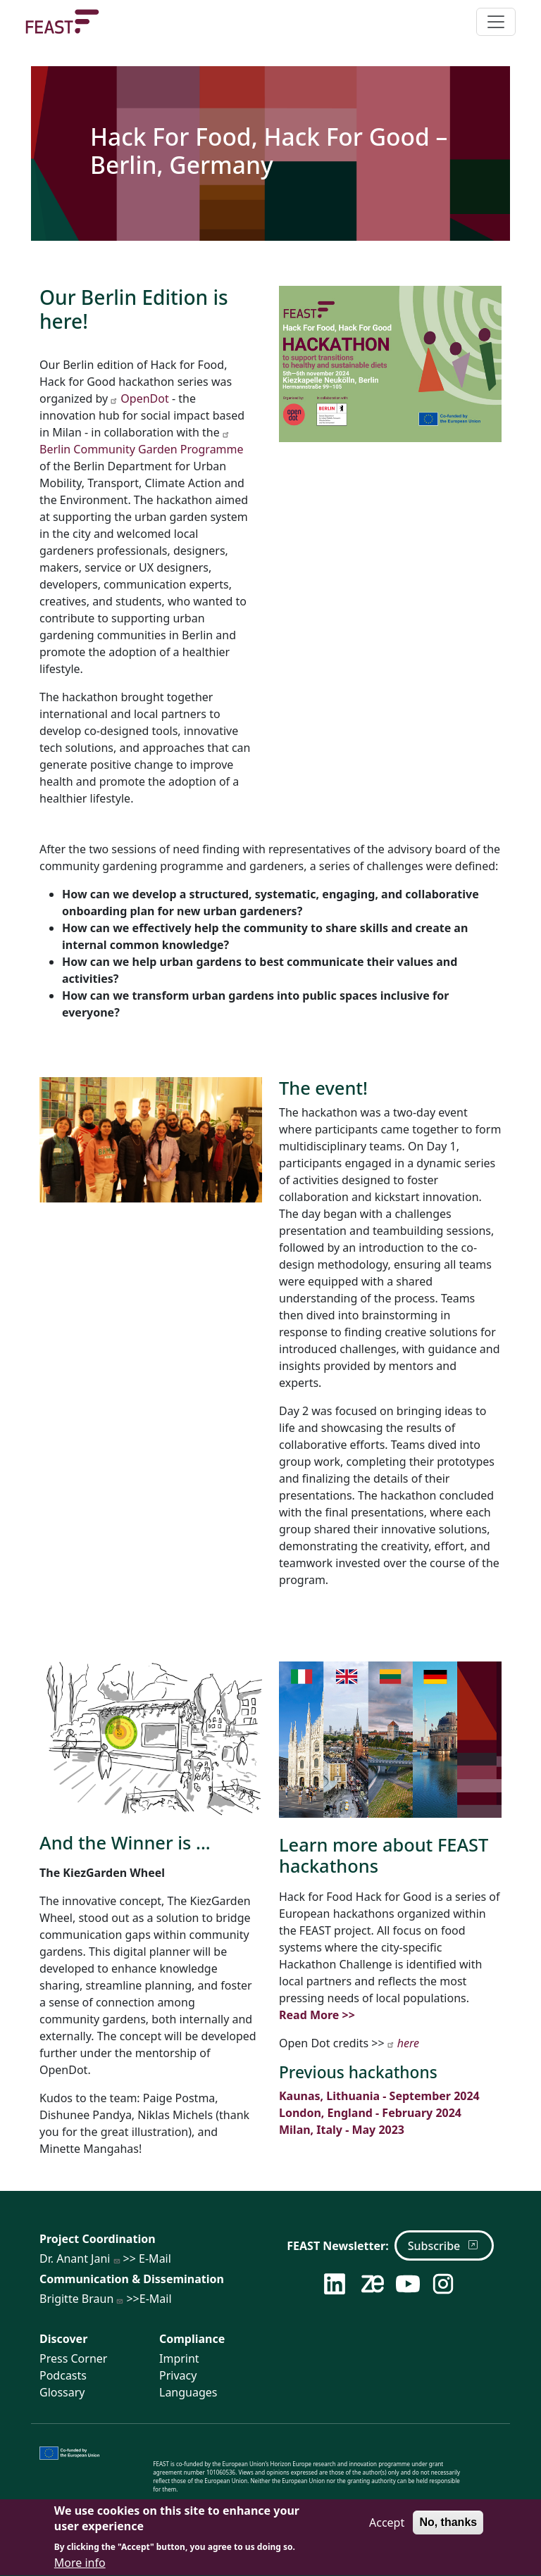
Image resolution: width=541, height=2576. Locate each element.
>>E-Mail (143, 2298)
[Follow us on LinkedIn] (336, 2284)
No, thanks (448, 2530)
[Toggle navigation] (496, 22)
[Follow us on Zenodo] (373, 2284)
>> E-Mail (142, 2258)
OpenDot (139, 398)
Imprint (179, 2358)
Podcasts (63, 2375)
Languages (188, 2392)
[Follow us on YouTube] (408, 2284)
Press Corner (73, 2358)
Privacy (178, 2375)
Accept (386, 2530)
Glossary (62, 2392)
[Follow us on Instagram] (444, 2284)
